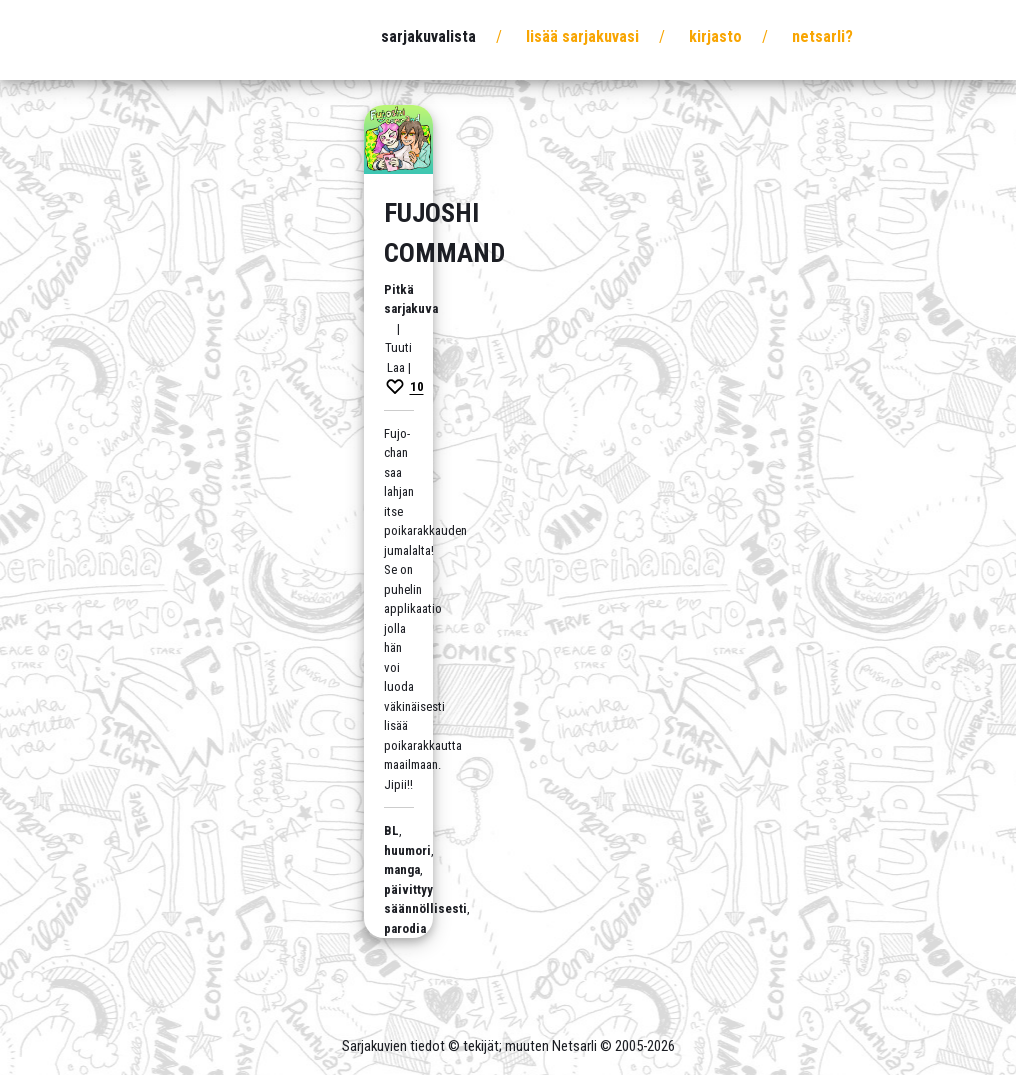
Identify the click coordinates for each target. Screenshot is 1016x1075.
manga (402, 869)
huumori (407, 850)
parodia (405, 928)
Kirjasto (715, 36)
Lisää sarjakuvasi (582, 36)
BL (391, 830)
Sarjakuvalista (428, 36)
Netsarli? (822, 36)
